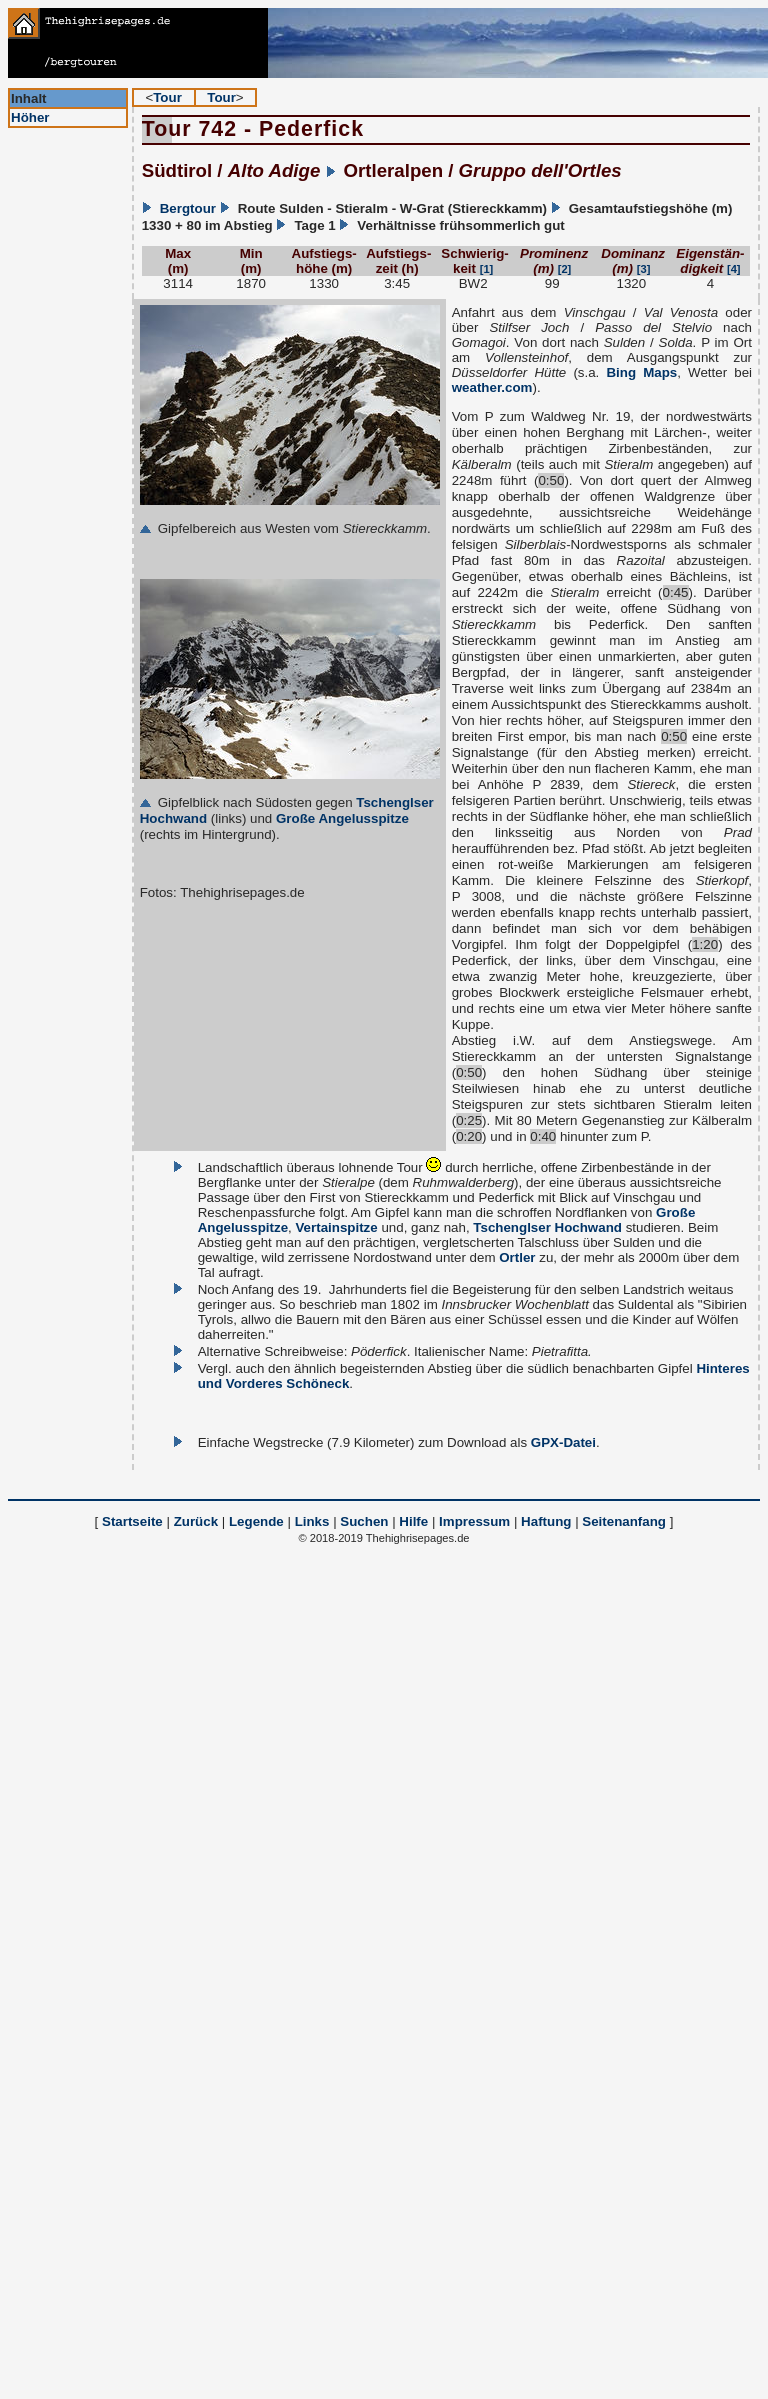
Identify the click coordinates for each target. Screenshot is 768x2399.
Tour (167, 97)
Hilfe (413, 1521)
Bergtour (188, 208)
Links (312, 1521)
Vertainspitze (336, 1227)
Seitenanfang (624, 1521)
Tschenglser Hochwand (547, 1227)
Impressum (474, 1521)
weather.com (492, 387)
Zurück (196, 1521)
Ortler (517, 1257)
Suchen (364, 1521)
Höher (30, 117)
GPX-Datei (563, 1442)
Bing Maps (641, 372)
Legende (256, 1521)
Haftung (546, 1521)
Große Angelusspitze (342, 818)
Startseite (132, 1521)
